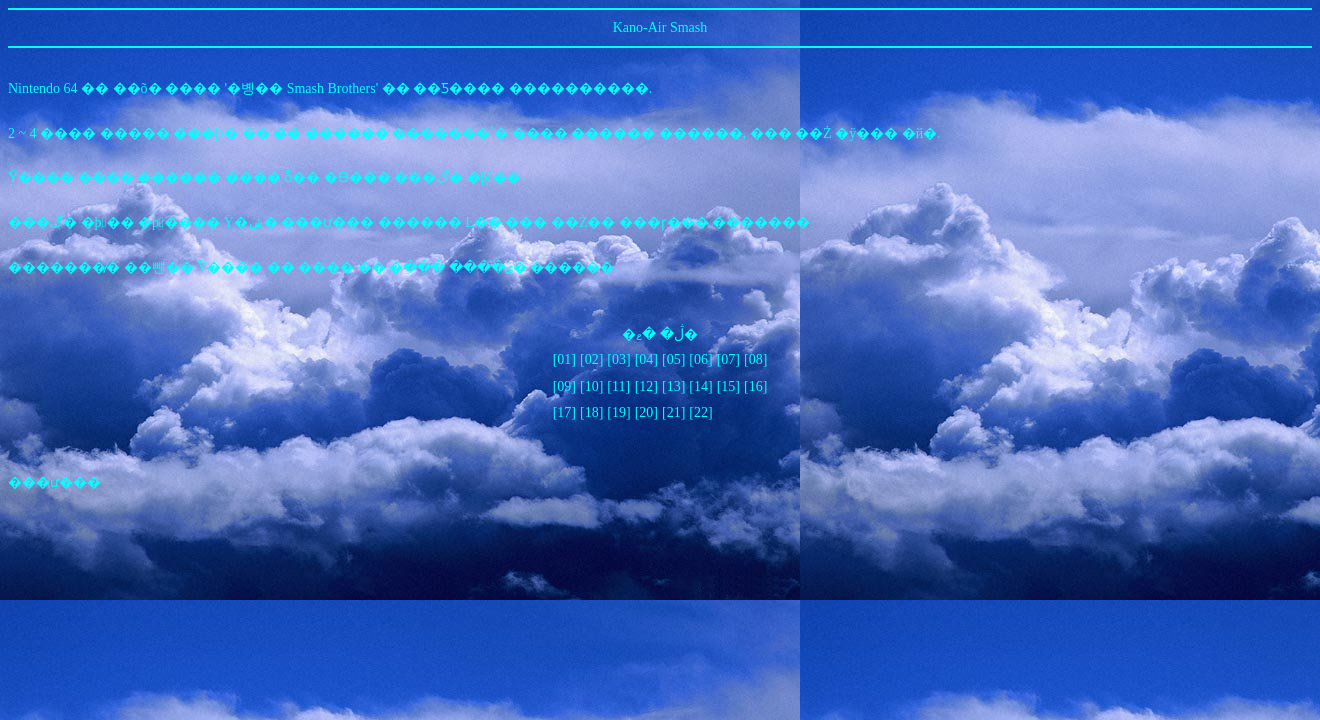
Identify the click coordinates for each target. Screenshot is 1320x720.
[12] (646, 386)
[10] (591, 386)
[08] (755, 359)
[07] (728, 359)
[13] (673, 386)
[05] (673, 359)
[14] (700, 386)
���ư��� (54, 482)
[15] (728, 386)
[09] (564, 386)
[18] (591, 412)
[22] (700, 412)
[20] (646, 412)
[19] (618, 412)
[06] (700, 359)
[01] (564, 359)
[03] (618, 359)
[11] (618, 386)
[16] (755, 386)
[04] (646, 359)
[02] (591, 359)
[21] (673, 412)
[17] (564, 412)
